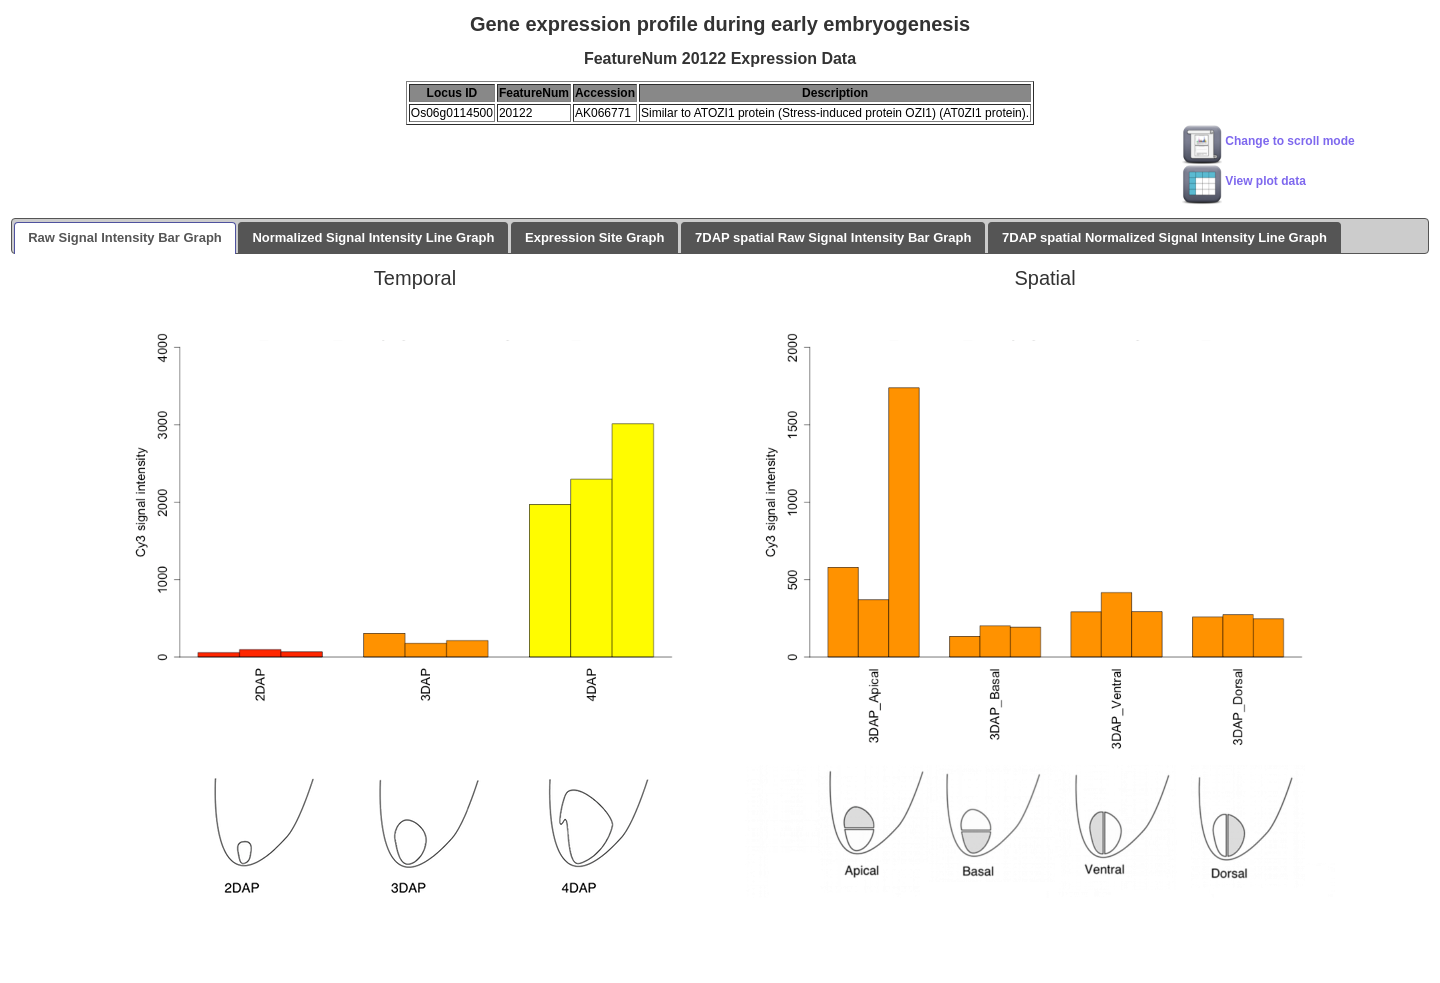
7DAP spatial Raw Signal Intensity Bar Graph (833, 237)
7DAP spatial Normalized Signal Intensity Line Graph (1164, 237)
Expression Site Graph (594, 237)
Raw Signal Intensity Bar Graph (125, 237)
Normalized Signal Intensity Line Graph (373, 237)
